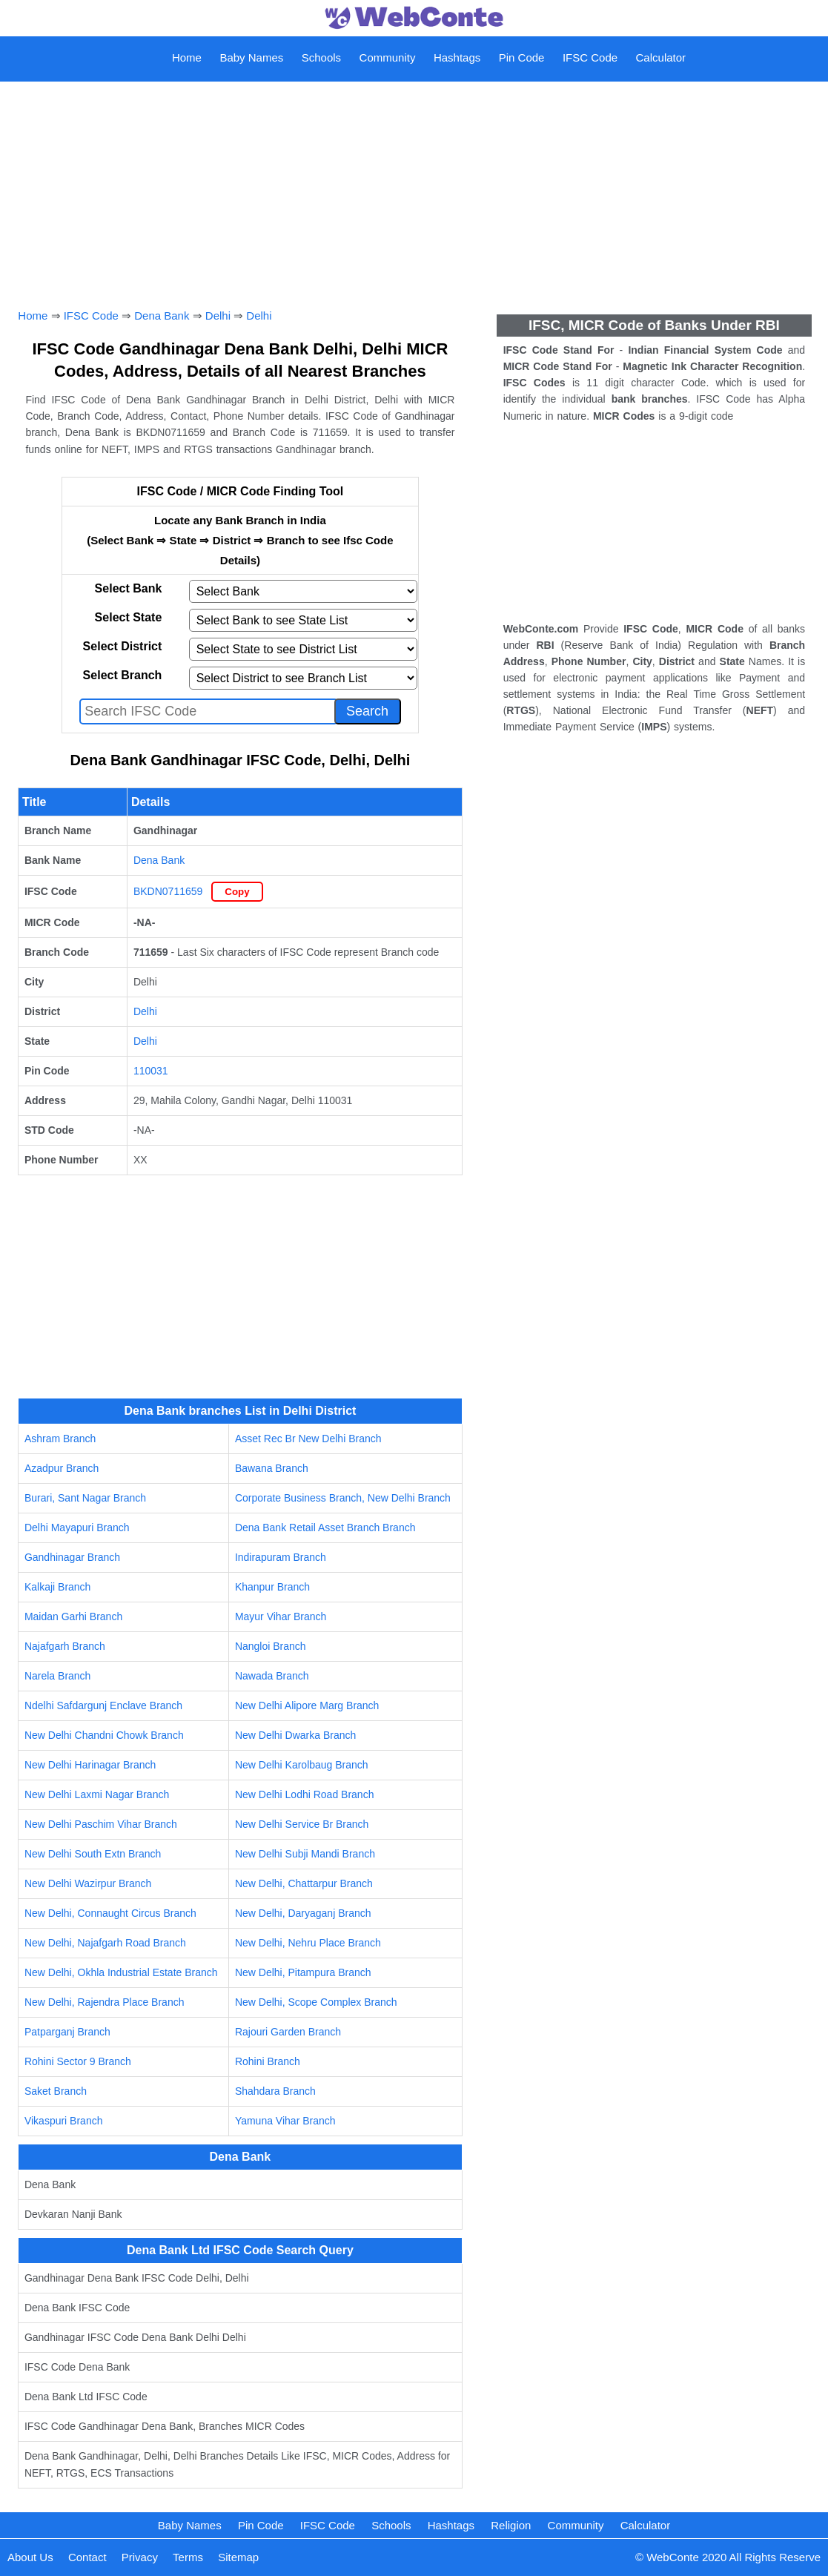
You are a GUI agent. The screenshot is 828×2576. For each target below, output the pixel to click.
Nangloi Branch (270, 1646)
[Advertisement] (414, 179)
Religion (511, 2525)
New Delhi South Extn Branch (92, 1854)
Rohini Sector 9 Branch (77, 2061)
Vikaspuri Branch (63, 2121)
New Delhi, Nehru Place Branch (308, 1943)
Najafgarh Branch (64, 1646)
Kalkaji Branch (57, 1587)
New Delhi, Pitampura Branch (303, 1972)
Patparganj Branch (67, 2032)
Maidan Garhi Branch (73, 1616)
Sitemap (238, 2557)
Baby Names (251, 57)
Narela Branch (57, 1676)
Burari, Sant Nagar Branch (85, 1498)
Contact (87, 2557)
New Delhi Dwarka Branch (295, 1735)
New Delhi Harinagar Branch (90, 1765)
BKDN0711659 (167, 891)
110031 (150, 1071)
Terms (188, 2557)
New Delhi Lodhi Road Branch (304, 1794)
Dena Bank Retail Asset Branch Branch (325, 1527)
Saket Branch (55, 2091)
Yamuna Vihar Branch (285, 2121)
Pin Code (522, 57)
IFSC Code (590, 57)
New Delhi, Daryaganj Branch (303, 1913)
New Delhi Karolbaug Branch (301, 1765)
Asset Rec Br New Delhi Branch (308, 1438)
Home (187, 57)
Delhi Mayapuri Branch (77, 1527)
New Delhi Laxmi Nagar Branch (96, 1794)
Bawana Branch (271, 1468)
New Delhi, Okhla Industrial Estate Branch (121, 1972)
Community (388, 57)
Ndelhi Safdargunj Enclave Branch (103, 1705)
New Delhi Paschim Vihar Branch (100, 1824)
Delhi (218, 315)
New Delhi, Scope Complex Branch (316, 2002)
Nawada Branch (272, 1676)
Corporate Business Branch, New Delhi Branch (343, 1498)
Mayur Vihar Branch (280, 1616)
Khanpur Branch (272, 1587)
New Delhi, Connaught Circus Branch (110, 1913)
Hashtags (457, 57)
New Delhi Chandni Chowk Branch (104, 1735)
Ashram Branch (60, 1438)
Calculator (661, 57)
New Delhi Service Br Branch (302, 1824)
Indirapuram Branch (280, 1557)
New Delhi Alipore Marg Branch (307, 1705)
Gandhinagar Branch (72, 1557)
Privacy (140, 2557)
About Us (30, 2557)
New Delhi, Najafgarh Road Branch (105, 1943)
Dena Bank (161, 315)
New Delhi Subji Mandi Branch (305, 1854)
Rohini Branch (267, 2061)
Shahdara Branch (275, 2091)
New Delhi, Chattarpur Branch (304, 1883)
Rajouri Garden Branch (288, 2032)
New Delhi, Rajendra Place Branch (104, 2002)
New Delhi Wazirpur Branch (87, 1883)
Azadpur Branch (61, 1468)
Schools (321, 57)
